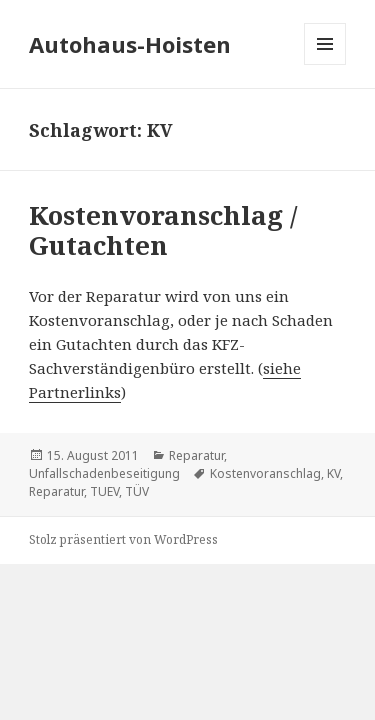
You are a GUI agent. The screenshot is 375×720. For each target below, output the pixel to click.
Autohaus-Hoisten (130, 44)
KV (333, 473)
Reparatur (196, 455)
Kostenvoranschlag (265, 473)
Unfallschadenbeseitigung (104, 473)
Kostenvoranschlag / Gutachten (163, 230)
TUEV (104, 491)
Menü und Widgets (325, 64)
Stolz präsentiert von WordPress (123, 539)
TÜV (137, 491)
